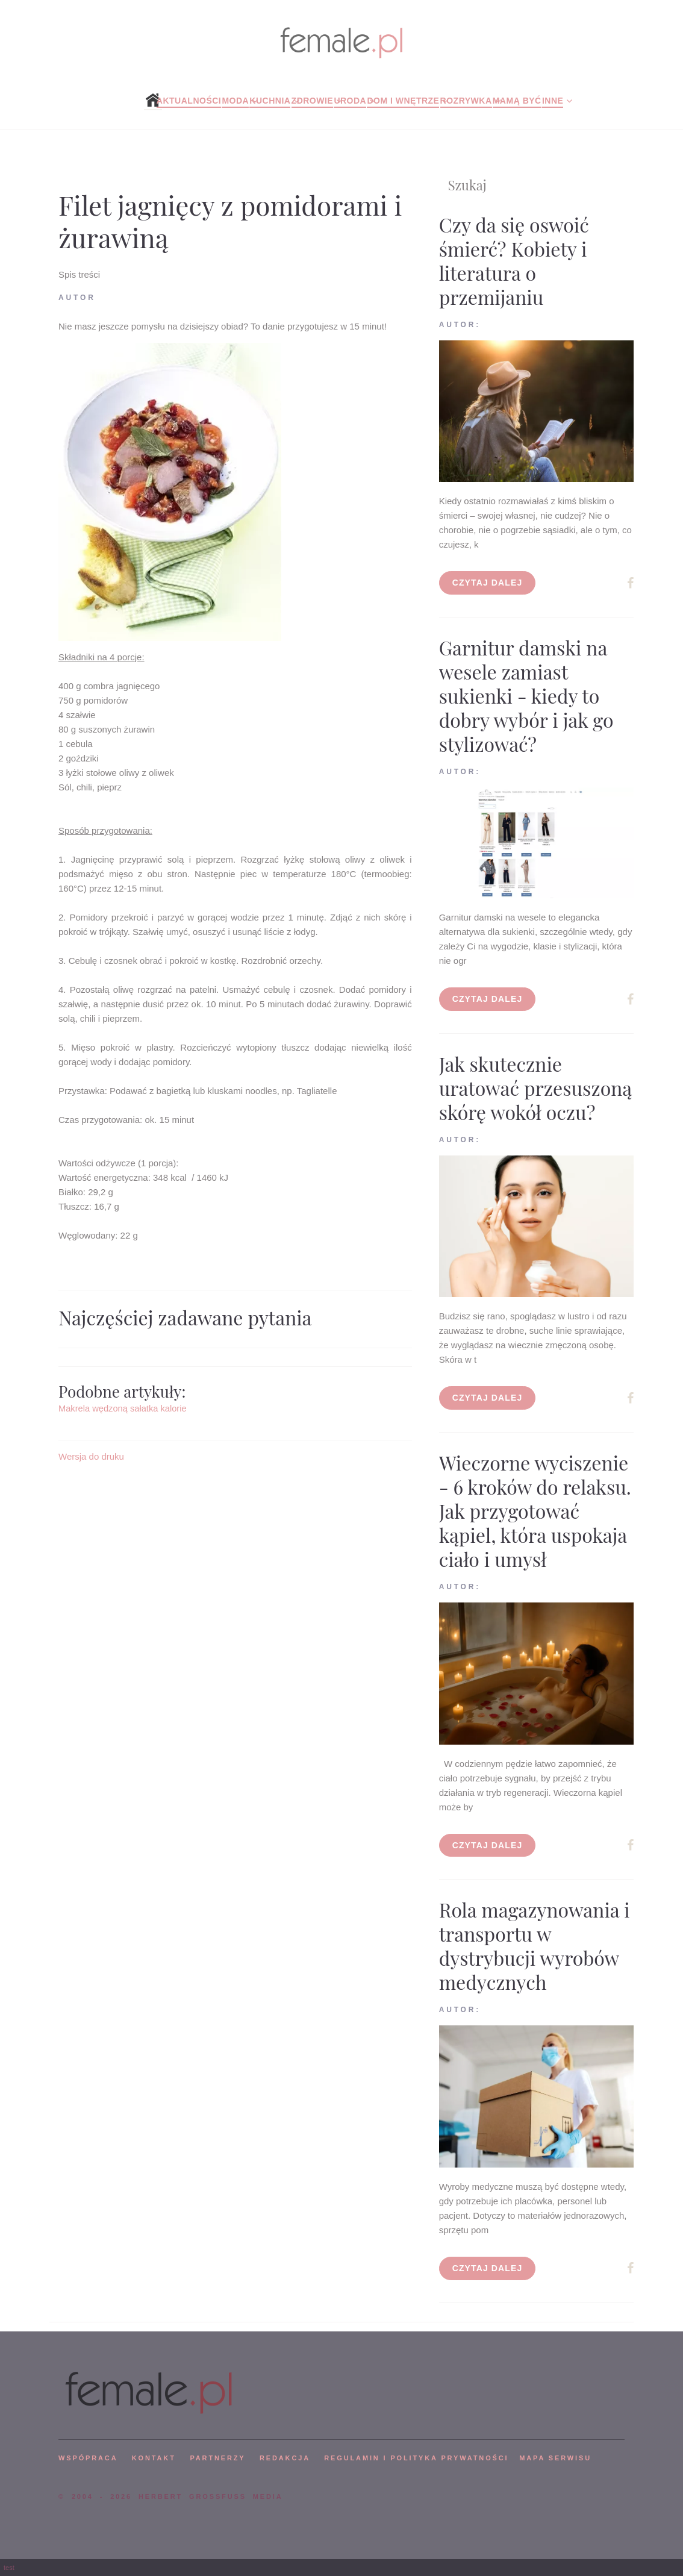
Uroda (350, 100)
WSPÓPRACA (87, 2458)
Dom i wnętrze (403, 100)
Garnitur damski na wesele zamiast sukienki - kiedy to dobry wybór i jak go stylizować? (526, 695)
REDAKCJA (285, 2458)
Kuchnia (269, 100)
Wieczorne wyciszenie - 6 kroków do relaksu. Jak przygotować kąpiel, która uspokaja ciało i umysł (535, 1510)
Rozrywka (466, 100)
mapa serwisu (555, 2458)
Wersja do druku (91, 1456)
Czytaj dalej (487, 582)
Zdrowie (313, 100)
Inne (552, 100)
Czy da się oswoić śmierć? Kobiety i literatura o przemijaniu (514, 260)
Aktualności (189, 100)
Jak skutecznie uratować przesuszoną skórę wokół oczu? (535, 1088)
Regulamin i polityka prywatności (416, 2458)
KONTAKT (154, 2458)
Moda (235, 100)
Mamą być (517, 100)
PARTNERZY (217, 2458)
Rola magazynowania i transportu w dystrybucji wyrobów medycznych (534, 1945)
